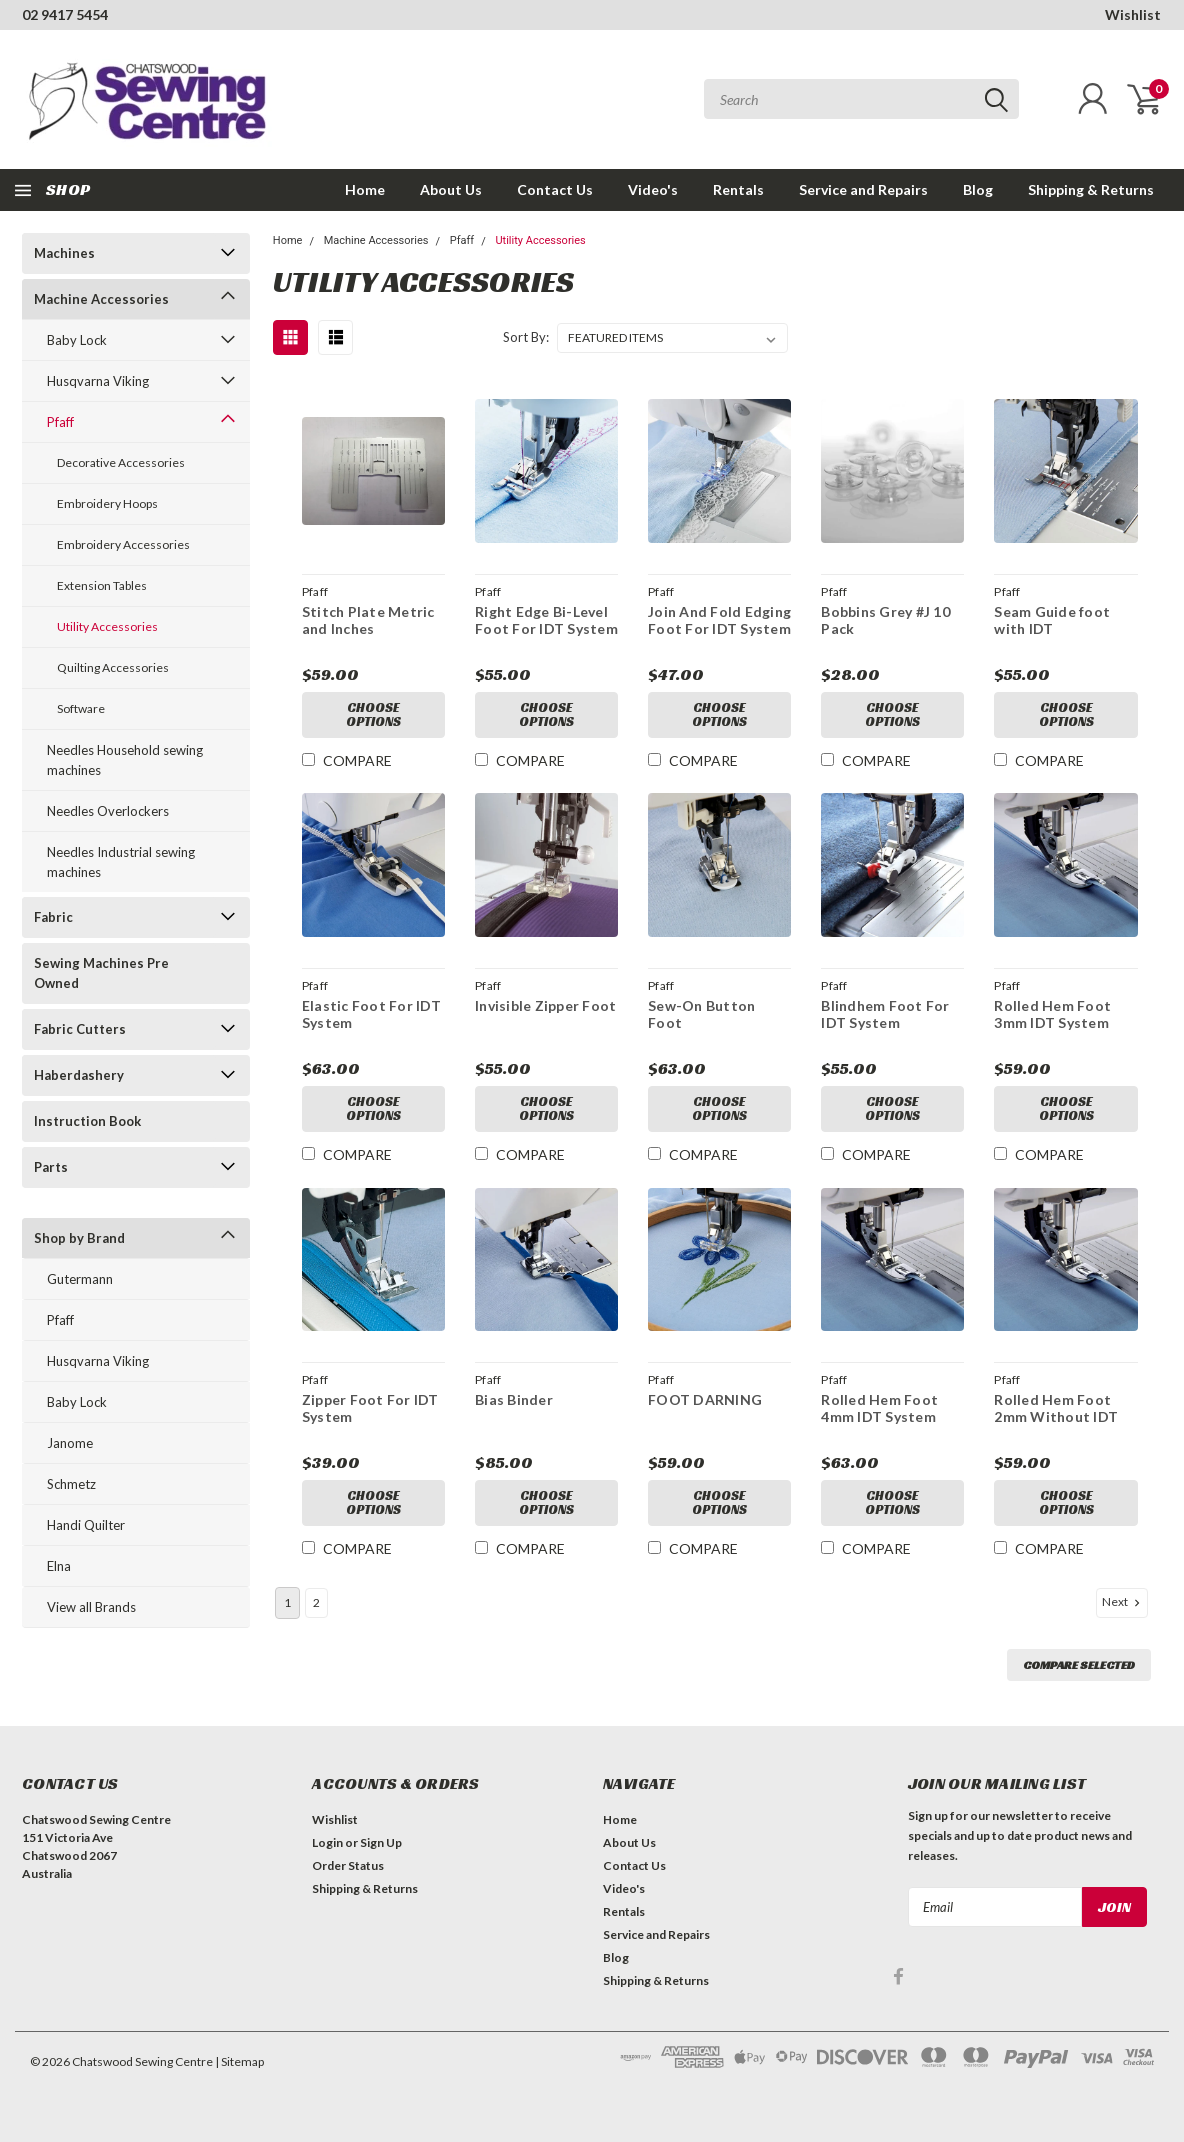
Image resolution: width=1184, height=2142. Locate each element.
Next (1123, 1602)
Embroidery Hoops (107, 503)
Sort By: (526, 337)
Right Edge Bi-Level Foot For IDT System (546, 620)
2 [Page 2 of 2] (316, 1602)
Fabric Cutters (80, 1029)
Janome (70, 1443)
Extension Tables (102, 585)
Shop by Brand (79, 1238)
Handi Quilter (86, 1525)
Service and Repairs (863, 189)
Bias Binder (514, 1399)
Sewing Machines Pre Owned (101, 973)
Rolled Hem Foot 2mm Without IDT (1056, 1408)
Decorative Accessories (121, 462)
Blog (978, 189)
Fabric (53, 917)
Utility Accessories (107, 626)
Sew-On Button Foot (701, 1014)
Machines (64, 253)
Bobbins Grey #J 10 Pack (885, 620)
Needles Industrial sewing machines (121, 862)
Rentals (738, 189)
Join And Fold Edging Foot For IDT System (719, 620)
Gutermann (80, 1279)
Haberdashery (79, 1075)
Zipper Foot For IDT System (370, 1408)
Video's (653, 189)
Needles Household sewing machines (125, 760)
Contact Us (555, 189)
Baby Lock (77, 340)
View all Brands (91, 1607)
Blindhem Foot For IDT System (885, 1014)
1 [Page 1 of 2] (287, 1602)
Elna (59, 1566)
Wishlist (1133, 14)
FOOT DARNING (705, 1399)
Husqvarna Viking (98, 381)
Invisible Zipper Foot (545, 1005)
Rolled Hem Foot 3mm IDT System (1052, 1014)
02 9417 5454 (65, 14)
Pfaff (60, 422)
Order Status (348, 1865)
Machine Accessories (101, 299)
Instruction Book (87, 1121)
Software (81, 708)
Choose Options (373, 714)
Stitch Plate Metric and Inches (368, 620)
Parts (51, 1167)
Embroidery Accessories (123, 544)
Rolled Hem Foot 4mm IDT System (879, 1408)
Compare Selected (1079, 1664)
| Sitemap (239, 2061)
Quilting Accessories (113, 667)
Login (327, 1842)
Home (365, 189)
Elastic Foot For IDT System (371, 1014)
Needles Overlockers (108, 811)
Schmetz (71, 1484)
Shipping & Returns (1091, 189)
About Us (451, 189)
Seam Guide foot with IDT (1052, 620)
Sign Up (381, 1842)
